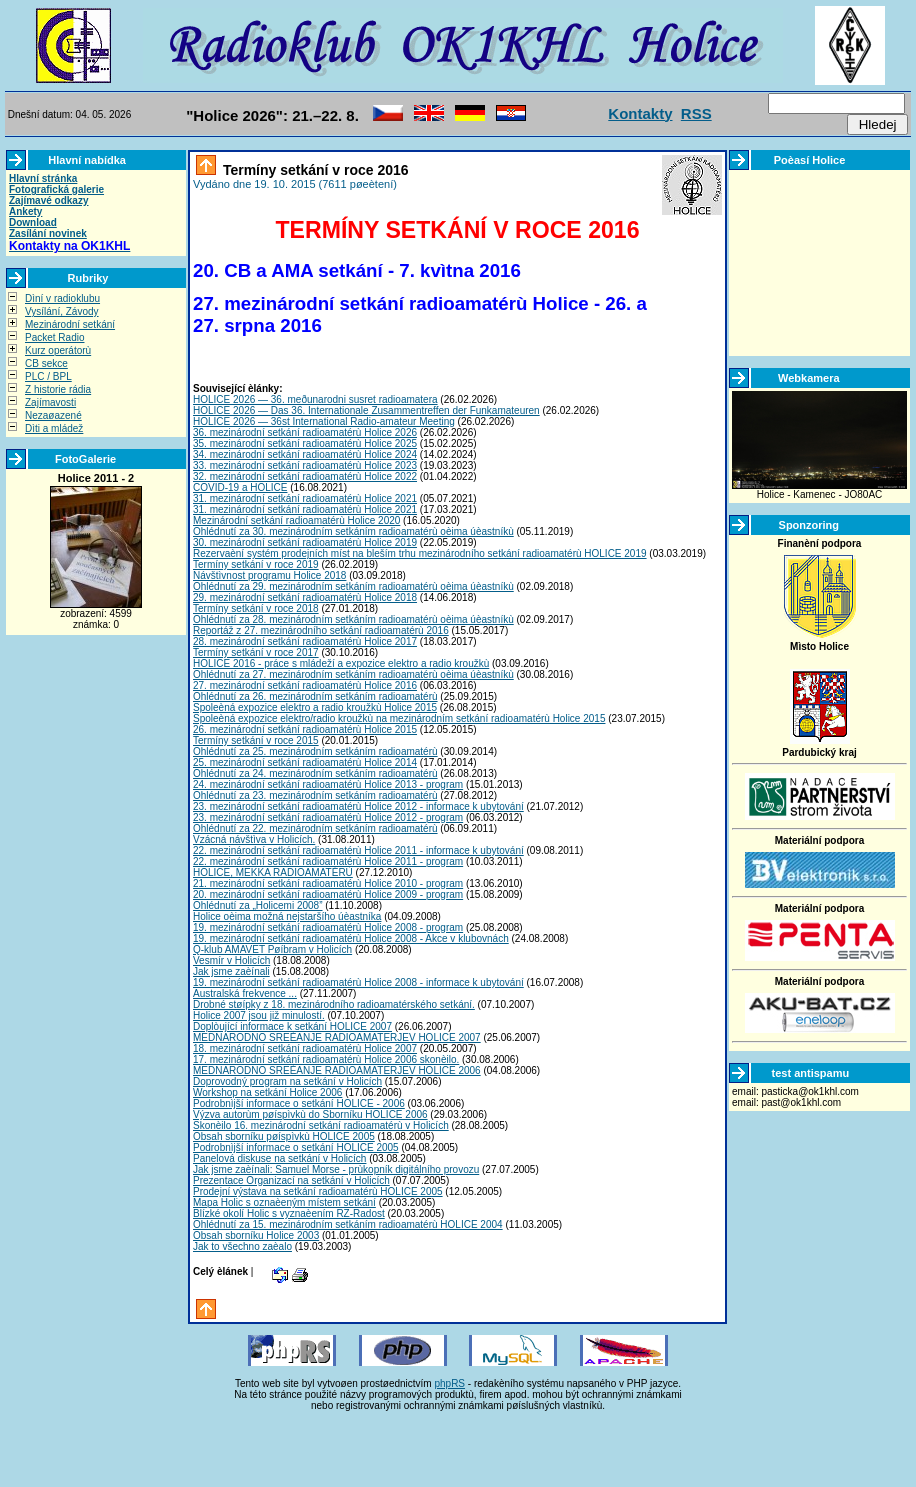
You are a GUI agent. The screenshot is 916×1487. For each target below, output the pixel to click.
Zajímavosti (50, 402)
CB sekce (46, 363)
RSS (696, 113)
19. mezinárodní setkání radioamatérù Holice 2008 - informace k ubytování (358, 982)
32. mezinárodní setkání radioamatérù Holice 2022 (305, 476)
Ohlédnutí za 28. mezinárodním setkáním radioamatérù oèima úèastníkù (353, 619)
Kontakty (640, 113)
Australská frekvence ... (245, 993)
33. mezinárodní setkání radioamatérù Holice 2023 (305, 465)
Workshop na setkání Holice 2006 (267, 1092)
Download (33, 222)
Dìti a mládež (54, 428)
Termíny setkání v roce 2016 (314, 170)
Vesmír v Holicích (231, 960)
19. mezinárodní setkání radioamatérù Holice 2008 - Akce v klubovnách (351, 938)
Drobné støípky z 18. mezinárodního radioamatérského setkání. (334, 1004)
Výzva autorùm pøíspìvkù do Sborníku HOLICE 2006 (310, 1114)
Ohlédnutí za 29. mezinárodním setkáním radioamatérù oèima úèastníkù (353, 586)
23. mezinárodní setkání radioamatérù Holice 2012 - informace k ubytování (358, 806)
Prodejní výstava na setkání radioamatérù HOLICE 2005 (318, 1191)
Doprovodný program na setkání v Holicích (287, 1081)
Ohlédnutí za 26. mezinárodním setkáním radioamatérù (315, 696)
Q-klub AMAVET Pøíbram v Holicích (272, 949)
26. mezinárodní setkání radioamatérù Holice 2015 (305, 729)
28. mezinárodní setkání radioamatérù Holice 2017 (305, 641)
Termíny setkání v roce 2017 (256, 652)
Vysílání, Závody (62, 311)
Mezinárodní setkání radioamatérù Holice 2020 (296, 520)
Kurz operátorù (58, 350)
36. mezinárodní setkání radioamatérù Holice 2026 (305, 432)
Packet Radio (54, 337)
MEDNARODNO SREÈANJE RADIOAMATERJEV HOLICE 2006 (337, 1070)
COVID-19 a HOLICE (240, 487)
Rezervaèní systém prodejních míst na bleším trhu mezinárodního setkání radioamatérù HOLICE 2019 (420, 553)
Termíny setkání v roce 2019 (256, 564)
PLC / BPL (48, 376)
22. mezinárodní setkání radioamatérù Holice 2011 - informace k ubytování (358, 850)
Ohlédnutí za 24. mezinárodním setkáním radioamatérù (315, 773)
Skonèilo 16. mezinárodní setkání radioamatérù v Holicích (321, 1125)
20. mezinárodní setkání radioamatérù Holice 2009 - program (328, 894)
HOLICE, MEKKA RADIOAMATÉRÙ (273, 872)
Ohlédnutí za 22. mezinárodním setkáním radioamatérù (315, 828)
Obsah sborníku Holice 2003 (256, 1235)
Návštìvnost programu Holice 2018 (269, 575)
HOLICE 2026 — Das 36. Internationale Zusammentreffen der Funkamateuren (366, 410)
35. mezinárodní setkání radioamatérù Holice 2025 (305, 443)
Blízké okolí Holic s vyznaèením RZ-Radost (289, 1213)
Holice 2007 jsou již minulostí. (259, 1015)
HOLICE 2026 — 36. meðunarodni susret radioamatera (315, 399)
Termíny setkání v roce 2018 (256, 608)
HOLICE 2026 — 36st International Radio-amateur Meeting (324, 421)
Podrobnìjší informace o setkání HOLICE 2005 (296, 1147)
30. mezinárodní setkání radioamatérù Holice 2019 (305, 542)
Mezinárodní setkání (70, 324)
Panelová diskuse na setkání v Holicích (279, 1158)
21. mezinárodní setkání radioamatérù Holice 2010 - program (328, 883)
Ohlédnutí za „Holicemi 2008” (258, 905)
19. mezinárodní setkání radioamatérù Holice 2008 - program (328, 927)
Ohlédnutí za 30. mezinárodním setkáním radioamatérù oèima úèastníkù (353, 531)
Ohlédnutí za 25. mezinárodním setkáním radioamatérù (315, 751)
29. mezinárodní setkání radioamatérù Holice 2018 (305, 597)
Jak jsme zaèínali (231, 971)
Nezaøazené (53, 415)
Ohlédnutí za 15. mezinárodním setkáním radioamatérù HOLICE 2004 (348, 1224)
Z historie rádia (58, 389)
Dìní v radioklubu (62, 298)
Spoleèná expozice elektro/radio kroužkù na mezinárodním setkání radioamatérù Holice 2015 (399, 718)
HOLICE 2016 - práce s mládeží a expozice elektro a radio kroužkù (341, 663)
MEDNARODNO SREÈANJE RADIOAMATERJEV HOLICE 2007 (337, 1037)
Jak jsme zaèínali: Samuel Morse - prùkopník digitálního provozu (336, 1169)
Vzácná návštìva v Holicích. (254, 839)
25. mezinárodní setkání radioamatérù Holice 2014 (305, 762)
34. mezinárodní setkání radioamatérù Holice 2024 (305, 454)
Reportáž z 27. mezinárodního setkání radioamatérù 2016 (321, 630)
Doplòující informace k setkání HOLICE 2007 (292, 1026)
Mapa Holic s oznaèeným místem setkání (284, 1202)
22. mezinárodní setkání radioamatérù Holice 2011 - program (328, 861)
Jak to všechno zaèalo (242, 1246)
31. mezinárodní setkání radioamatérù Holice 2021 (305, 498)
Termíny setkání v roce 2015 (256, 740)
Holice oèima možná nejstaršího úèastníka (287, 916)
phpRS (449, 1383)
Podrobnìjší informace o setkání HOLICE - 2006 (299, 1103)
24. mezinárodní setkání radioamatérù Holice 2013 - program (328, 784)
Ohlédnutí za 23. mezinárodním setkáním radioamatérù (315, 795)
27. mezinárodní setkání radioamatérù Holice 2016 (305, 685)
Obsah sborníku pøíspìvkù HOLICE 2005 (284, 1136)
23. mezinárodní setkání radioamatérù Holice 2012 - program (328, 817)
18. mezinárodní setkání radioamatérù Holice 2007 (305, 1048)
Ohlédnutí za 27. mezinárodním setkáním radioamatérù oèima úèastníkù (353, 674)
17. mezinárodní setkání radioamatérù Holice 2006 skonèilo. (326, 1059)
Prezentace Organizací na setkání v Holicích (291, 1180)
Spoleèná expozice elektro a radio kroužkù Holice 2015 (315, 707)
